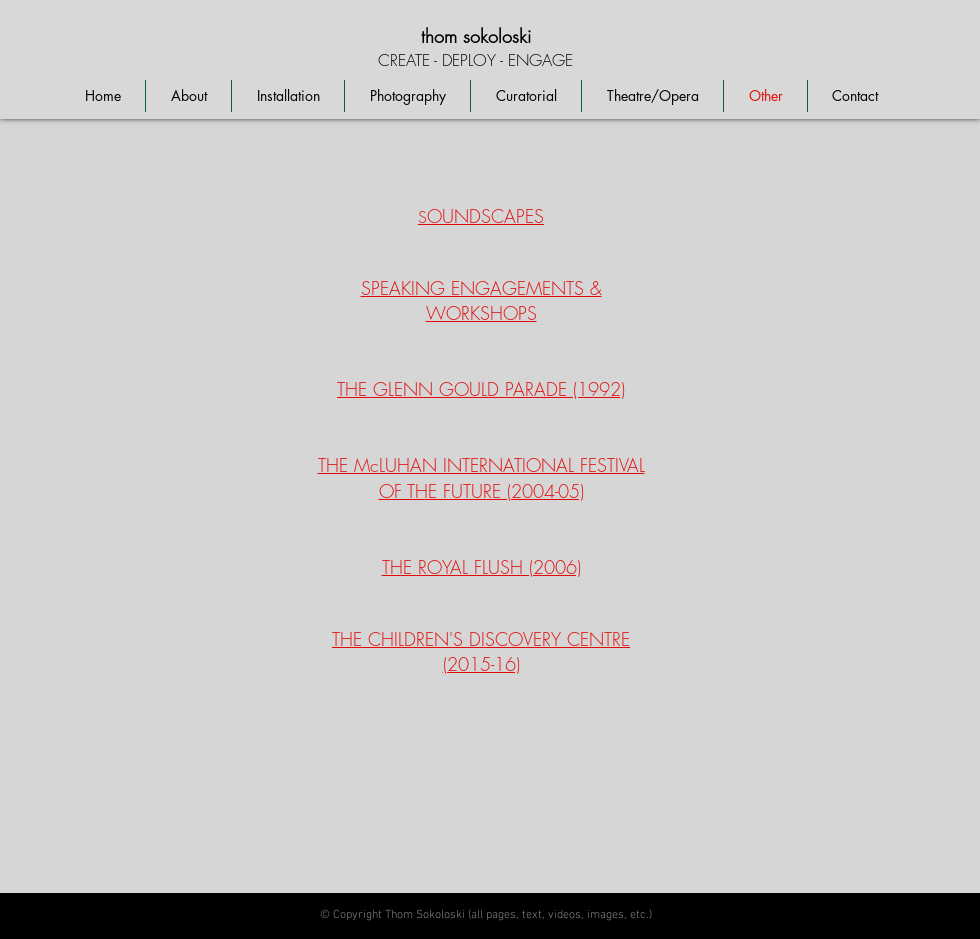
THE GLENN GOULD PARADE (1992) (481, 389)
